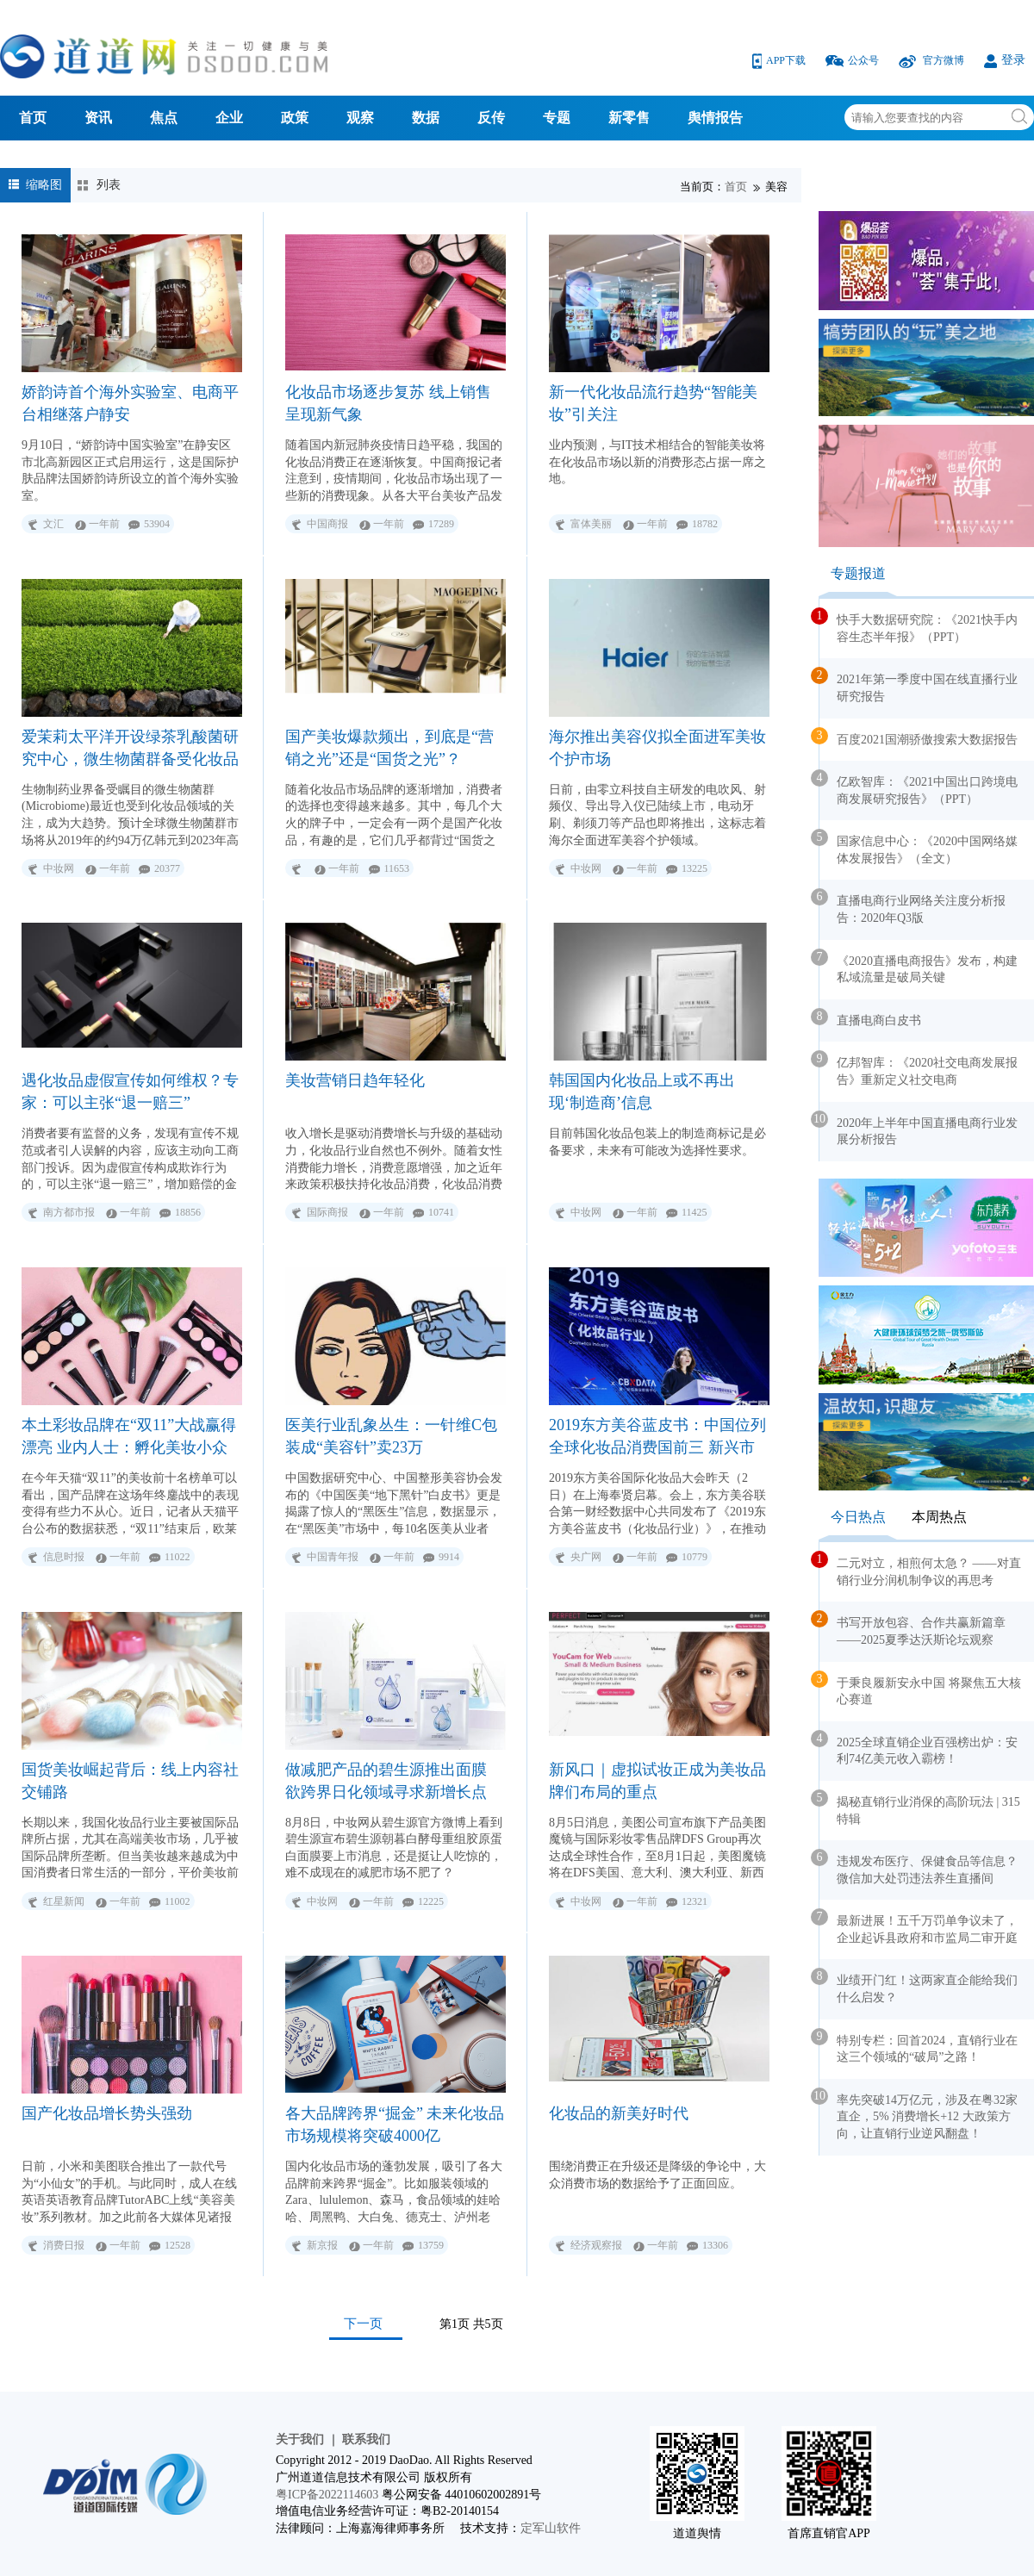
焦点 (164, 117)
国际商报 (327, 1212)
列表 (109, 184)
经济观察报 (596, 2245)
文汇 (53, 524)
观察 (360, 117)
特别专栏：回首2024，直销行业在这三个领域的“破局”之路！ (918, 2046)
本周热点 (939, 1516)
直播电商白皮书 (870, 1017)
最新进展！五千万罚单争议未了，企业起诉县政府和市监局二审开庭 (918, 1926)
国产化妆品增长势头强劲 (107, 2113)
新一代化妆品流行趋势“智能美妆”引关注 (653, 403)
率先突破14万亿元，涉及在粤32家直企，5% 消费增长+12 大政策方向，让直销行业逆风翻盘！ (918, 2114)
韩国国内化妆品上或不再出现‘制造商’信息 (642, 1091)
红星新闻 (63, 1901)
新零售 (629, 117)
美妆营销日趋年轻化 (355, 1080)
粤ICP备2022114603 (327, 2494)
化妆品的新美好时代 (618, 2113)
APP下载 (780, 60)
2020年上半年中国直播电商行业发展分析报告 (918, 1129)
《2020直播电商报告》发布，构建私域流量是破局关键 (918, 967)
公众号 (853, 60)
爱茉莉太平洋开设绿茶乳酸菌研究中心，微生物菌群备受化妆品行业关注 (130, 748)
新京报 (322, 2245)
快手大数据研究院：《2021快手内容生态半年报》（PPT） (918, 625)
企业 (229, 117)
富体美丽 (591, 524)
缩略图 (44, 184)
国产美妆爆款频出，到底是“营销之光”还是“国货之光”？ (389, 748)
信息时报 (63, 1557)
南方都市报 (69, 1212)
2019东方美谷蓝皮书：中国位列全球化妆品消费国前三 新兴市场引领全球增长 (657, 1436)
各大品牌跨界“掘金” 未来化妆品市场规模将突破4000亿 (394, 2124)
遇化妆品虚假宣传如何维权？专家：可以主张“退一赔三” (130, 1091)
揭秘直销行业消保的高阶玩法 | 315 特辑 (919, 1807)
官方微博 (933, 60)
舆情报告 (715, 117)
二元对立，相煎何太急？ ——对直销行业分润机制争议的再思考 (920, 1569)
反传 (491, 117)
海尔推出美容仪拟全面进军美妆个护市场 (657, 748)
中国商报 (327, 524)
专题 (556, 117)
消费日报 (63, 2245)
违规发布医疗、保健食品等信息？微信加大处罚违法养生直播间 (918, 1867)
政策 (294, 117)
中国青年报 (332, 1557)
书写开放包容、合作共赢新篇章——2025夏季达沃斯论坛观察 (912, 1628)
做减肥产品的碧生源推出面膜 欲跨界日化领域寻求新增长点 (386, 1781)
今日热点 (858, 1516)
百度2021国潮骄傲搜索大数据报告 (918, 736)
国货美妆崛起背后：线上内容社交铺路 (130, 1781)
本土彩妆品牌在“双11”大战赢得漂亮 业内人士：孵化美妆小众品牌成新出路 (129, 1436)
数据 (425, 117)
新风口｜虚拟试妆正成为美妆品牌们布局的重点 (657, 1781)
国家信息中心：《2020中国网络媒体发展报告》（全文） (918, 847)
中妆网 (58, 868)
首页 (33, 117)
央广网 (585, 1557)
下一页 (363, 2323)
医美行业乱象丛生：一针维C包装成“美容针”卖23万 (391, 1436)
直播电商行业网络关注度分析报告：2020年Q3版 (912, 906)
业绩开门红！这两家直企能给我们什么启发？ (918, 1986)
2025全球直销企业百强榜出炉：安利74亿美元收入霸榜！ (918, 1748)
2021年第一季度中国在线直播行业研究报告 (918, 685)
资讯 (98, 117)
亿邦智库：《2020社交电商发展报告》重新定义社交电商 (918, 1068)
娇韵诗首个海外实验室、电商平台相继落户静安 (130, 403)
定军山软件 (550, 2528)
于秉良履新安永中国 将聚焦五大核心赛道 (920, 1689)
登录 (1004, 59)
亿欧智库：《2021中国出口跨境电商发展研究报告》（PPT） (918, 787)
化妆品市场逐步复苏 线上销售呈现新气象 (388, 403)
